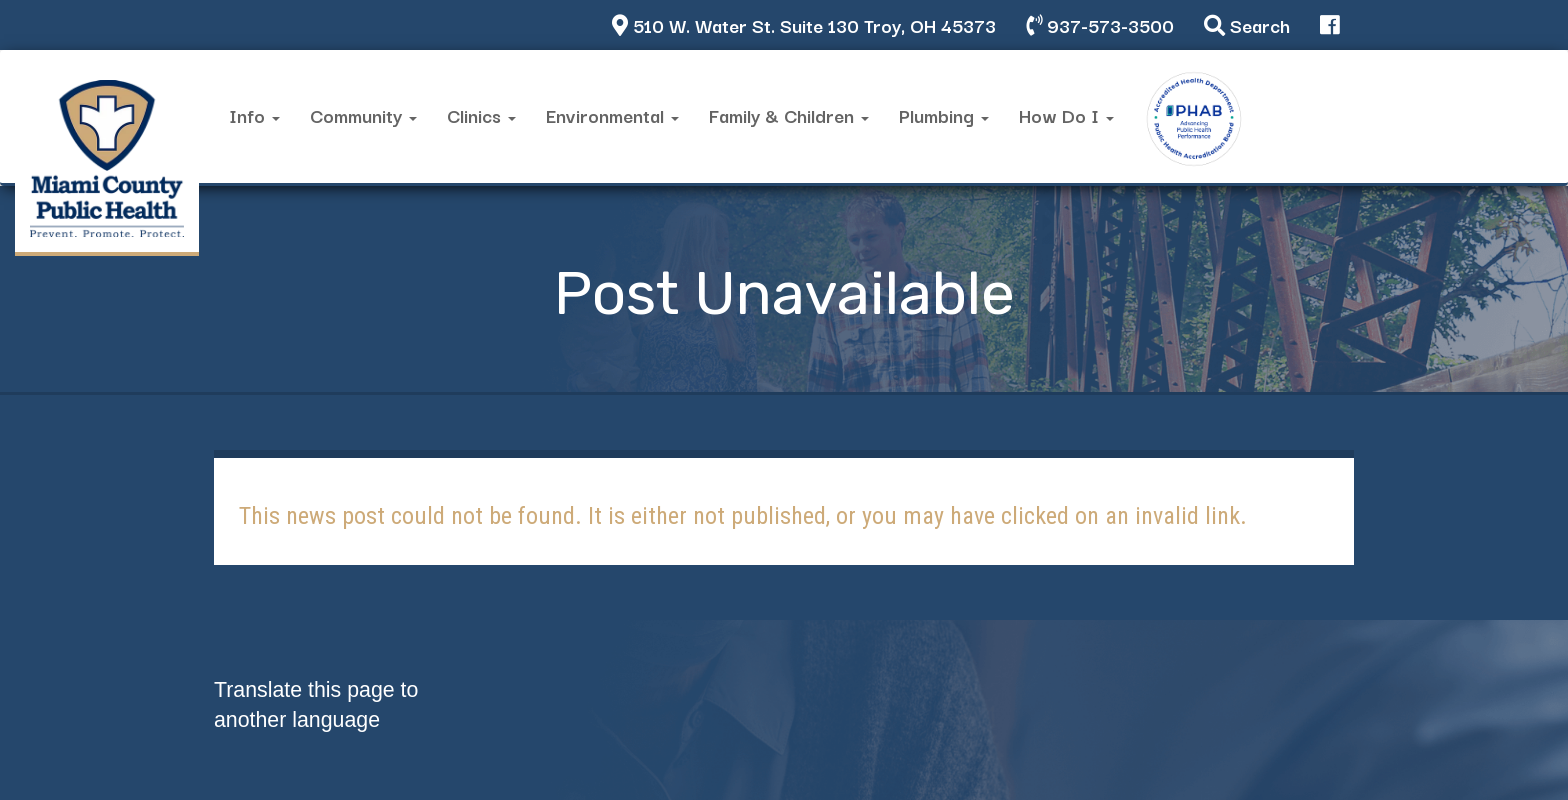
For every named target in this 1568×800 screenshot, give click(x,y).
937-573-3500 (1100, 24)
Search (1247, 24)
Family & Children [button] (789, 114)
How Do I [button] (1066, 114)
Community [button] (363, 114)
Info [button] (254, 114)
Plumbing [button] (944, 114)
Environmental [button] (612, 114)
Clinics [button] (481, 114)
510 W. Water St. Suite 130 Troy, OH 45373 (804, 24)
